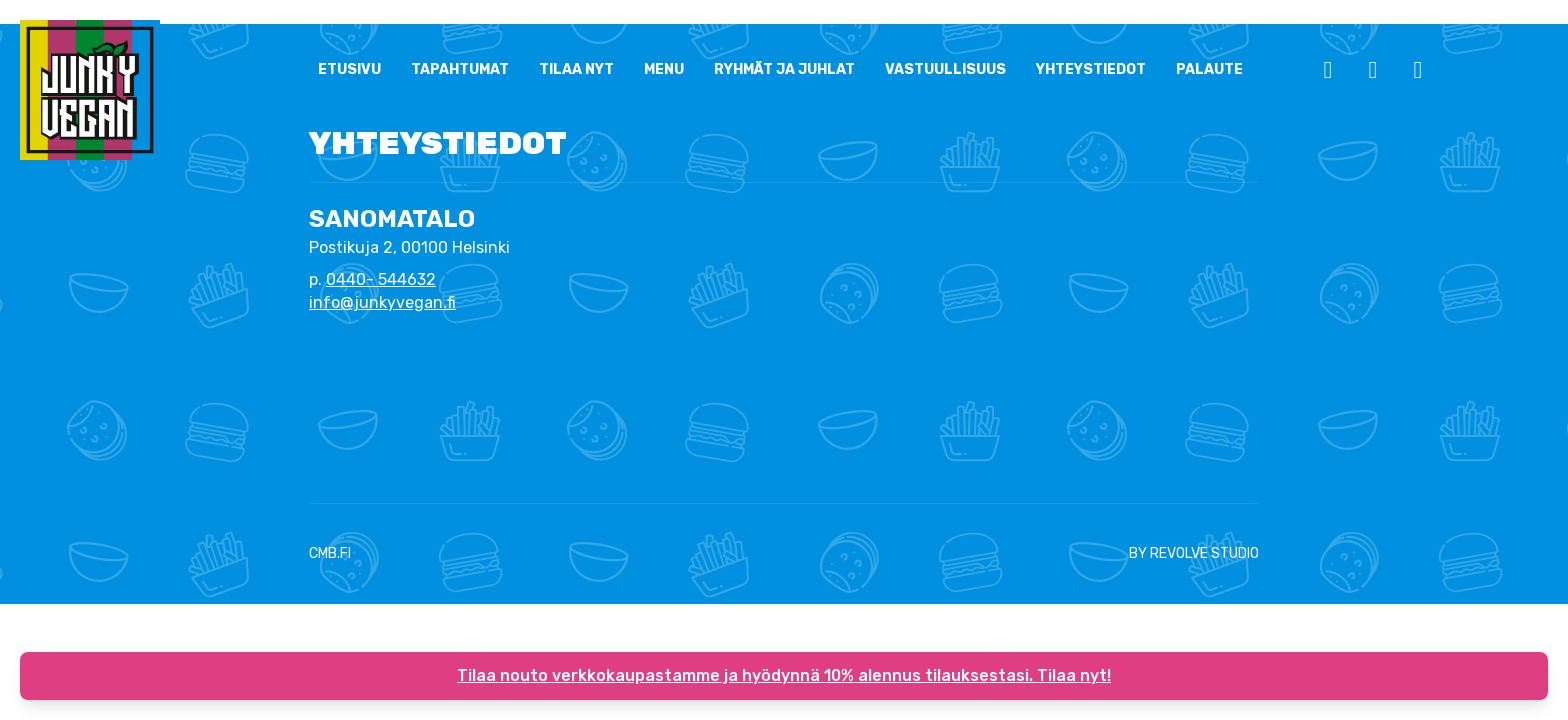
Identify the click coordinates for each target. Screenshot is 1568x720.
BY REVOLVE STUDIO (1194, 553)
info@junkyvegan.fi (382, 302)
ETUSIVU (349, 69)
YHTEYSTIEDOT (1091, 69)
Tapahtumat (460, 69)
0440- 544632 (381, 279)
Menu (664, 69)
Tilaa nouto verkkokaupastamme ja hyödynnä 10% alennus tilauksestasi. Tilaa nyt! (784, 675)
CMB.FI (330, 553)
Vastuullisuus (945, 69)
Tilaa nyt (576, 69)
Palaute (1209, 69)
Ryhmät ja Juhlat (784, 69)
